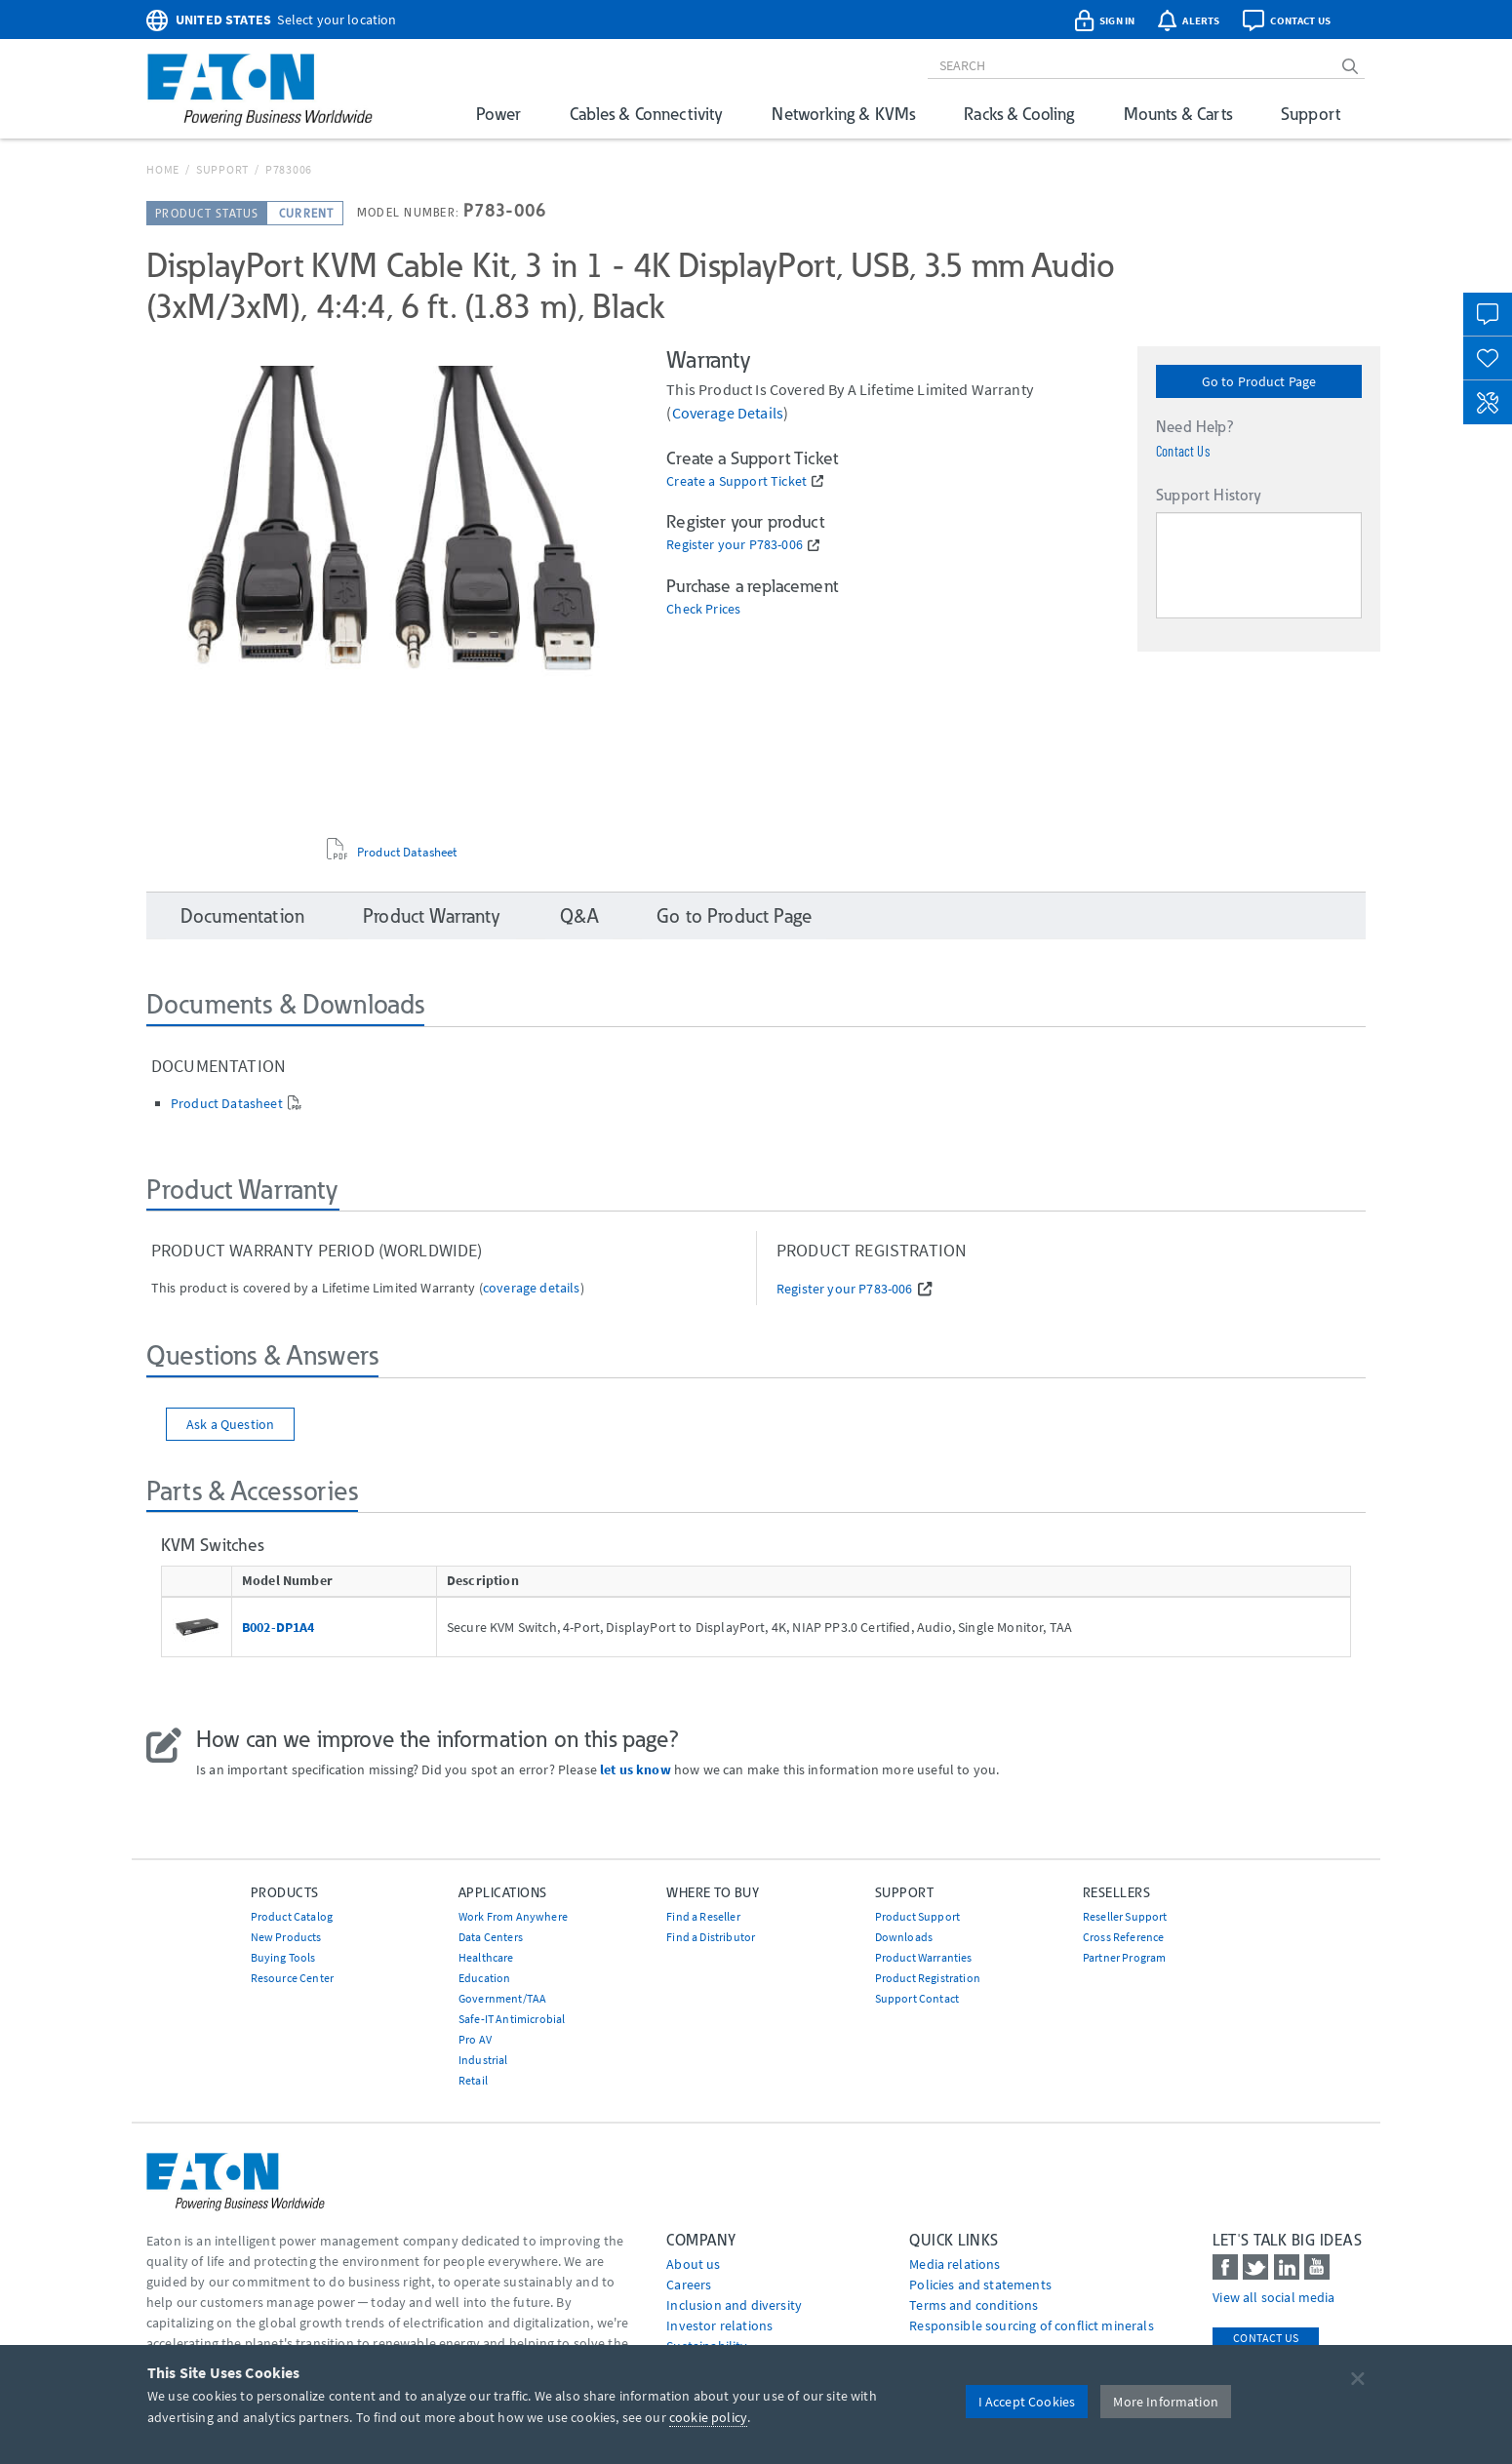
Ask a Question (230, 1424)
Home (162, 169)
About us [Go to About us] (693, 2264)
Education (484, 1977)
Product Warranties (924, 1957)
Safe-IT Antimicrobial (511, 2018)
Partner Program (1124, 1957)
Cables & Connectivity (646, 113)
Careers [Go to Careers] (688, 2284)
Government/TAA (502, 1998)
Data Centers (490, 1936)
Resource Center (292, 1977)
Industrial (483, 2059)
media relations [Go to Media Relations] (954, 2264)
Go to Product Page (1259, 381)
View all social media (1273, 2297)
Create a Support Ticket (736, 481)
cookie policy (708, 2417)
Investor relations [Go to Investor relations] (719, 2325)
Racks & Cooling (1019, 113)
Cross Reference (1123, 1936)
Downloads (904, 1936)
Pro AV (475, 2039)
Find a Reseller (702, 1916)
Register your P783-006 (734, 545)
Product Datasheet (407, 852)
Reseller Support (1125, 1916)
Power (498, 113)
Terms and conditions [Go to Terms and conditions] (973, 2305)
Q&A (579, 916)
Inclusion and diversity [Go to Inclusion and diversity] (734, 2305)
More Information (1165, 2401)
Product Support (917, 1916)
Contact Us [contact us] (1265, 2337)
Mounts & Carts (1178, 113)
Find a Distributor (710, 1936)
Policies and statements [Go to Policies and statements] (980, 2284)
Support (1310, 113)
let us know (635, 1769)
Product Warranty (432, 916)
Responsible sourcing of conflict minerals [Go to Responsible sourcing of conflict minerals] (1031, 2325)
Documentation (242, 916)
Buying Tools (283, 1957)
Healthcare (486, 1957)
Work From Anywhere (513, 1916)
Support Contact (917, 1998)
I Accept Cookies (1027, 2401)
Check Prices (703, 609)
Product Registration (927, 1977)
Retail (473, 2080)
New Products (286, 1936)
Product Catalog (292, 1916)
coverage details (728, 412)
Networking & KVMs (843, 113)
